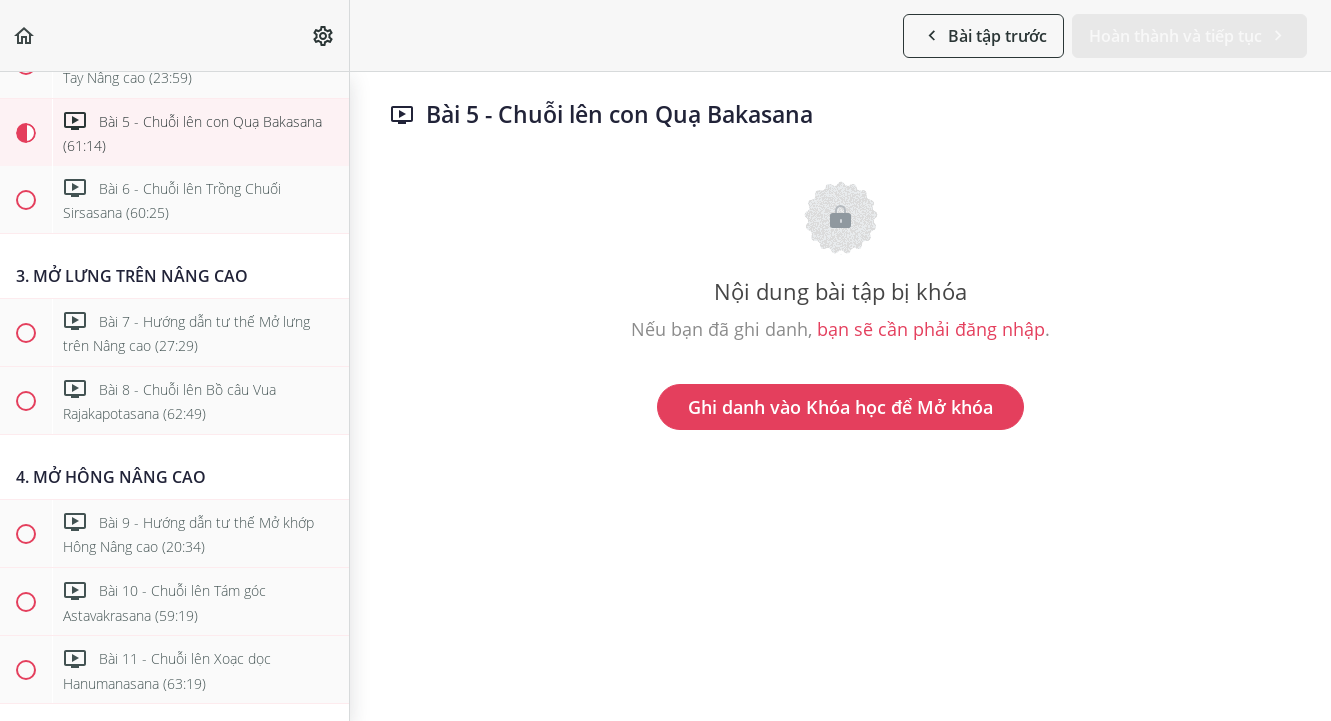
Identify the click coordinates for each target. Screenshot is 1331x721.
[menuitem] (324, 35)
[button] (25, 35)
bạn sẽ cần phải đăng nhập (931, 329)
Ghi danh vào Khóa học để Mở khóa (840, 407)
